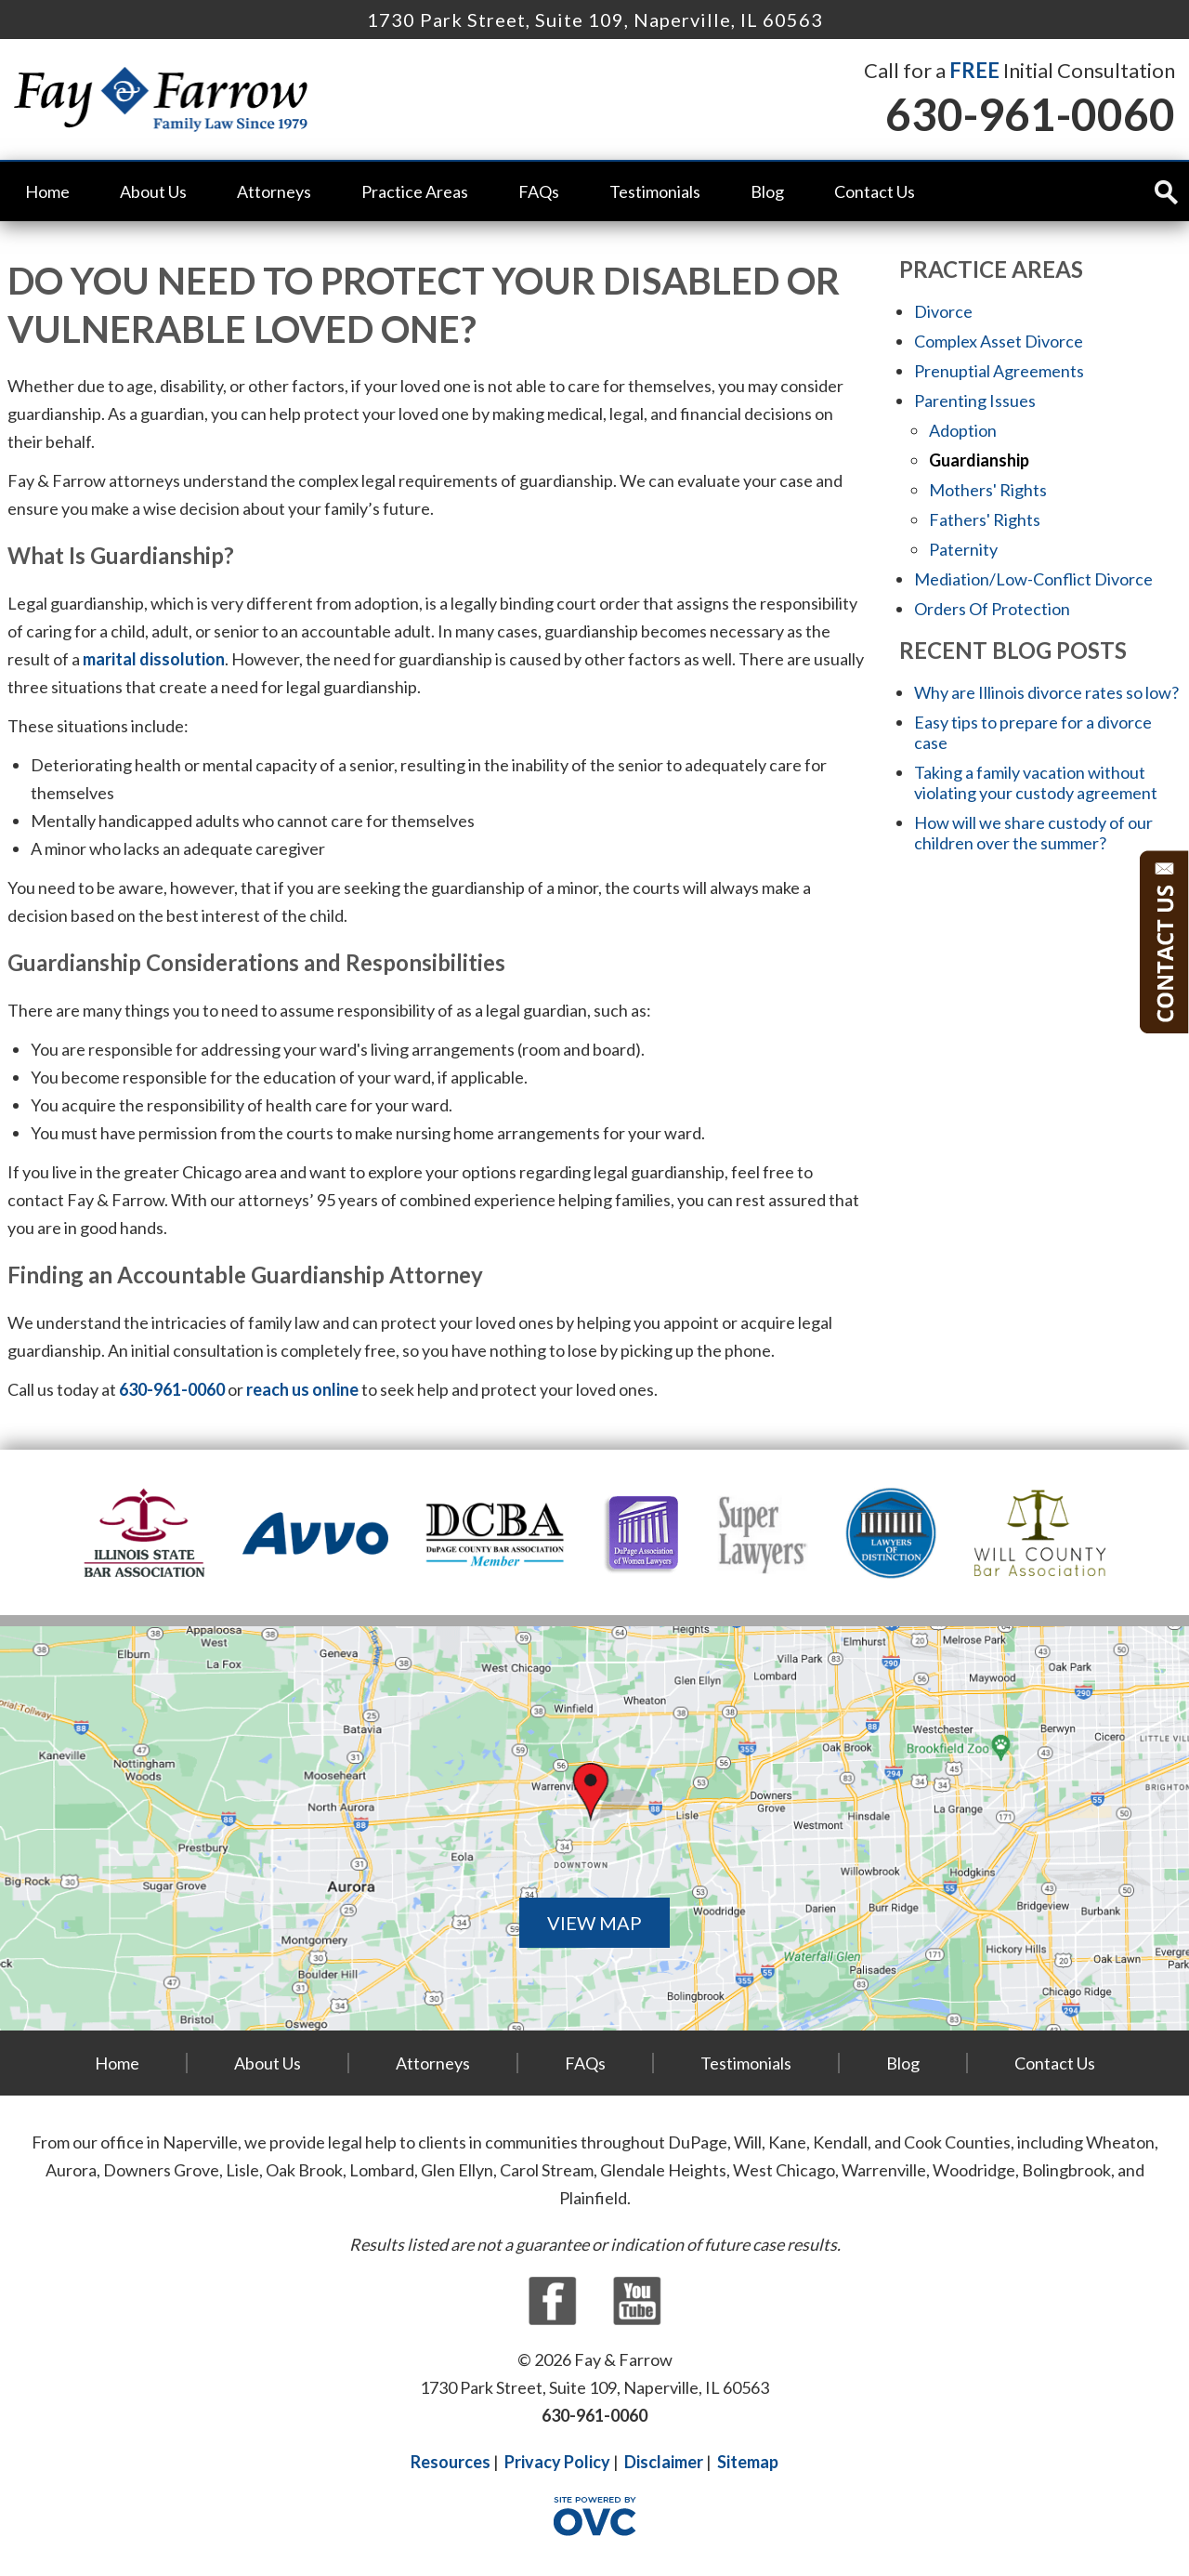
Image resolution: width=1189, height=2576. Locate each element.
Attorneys (274, 191)
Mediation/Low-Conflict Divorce (1033, 579)
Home (47, 191)
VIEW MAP (594, 1923)
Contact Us (874, 191)
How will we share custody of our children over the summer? (1033, 832)
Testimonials (654, 191)
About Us (153, 191)
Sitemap (747, 2461)
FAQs (538, 191)
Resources (450, 2461)
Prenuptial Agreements (999, 371)
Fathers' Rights (984, 519)
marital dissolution (154, 659)
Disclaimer (663, 2461)
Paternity (963, 549)
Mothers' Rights (988, 490)
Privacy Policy (557, 2461)
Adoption (963, 430)
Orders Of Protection (992, 608)
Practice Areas (414, 191)
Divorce (943, 311)
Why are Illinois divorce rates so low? (1046, 692)
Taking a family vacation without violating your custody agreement (1035, 782)
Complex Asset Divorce (998, 341)
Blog (767, 191)
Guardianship (979, 460)
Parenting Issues (975, 400)
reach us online (302, 1389)
